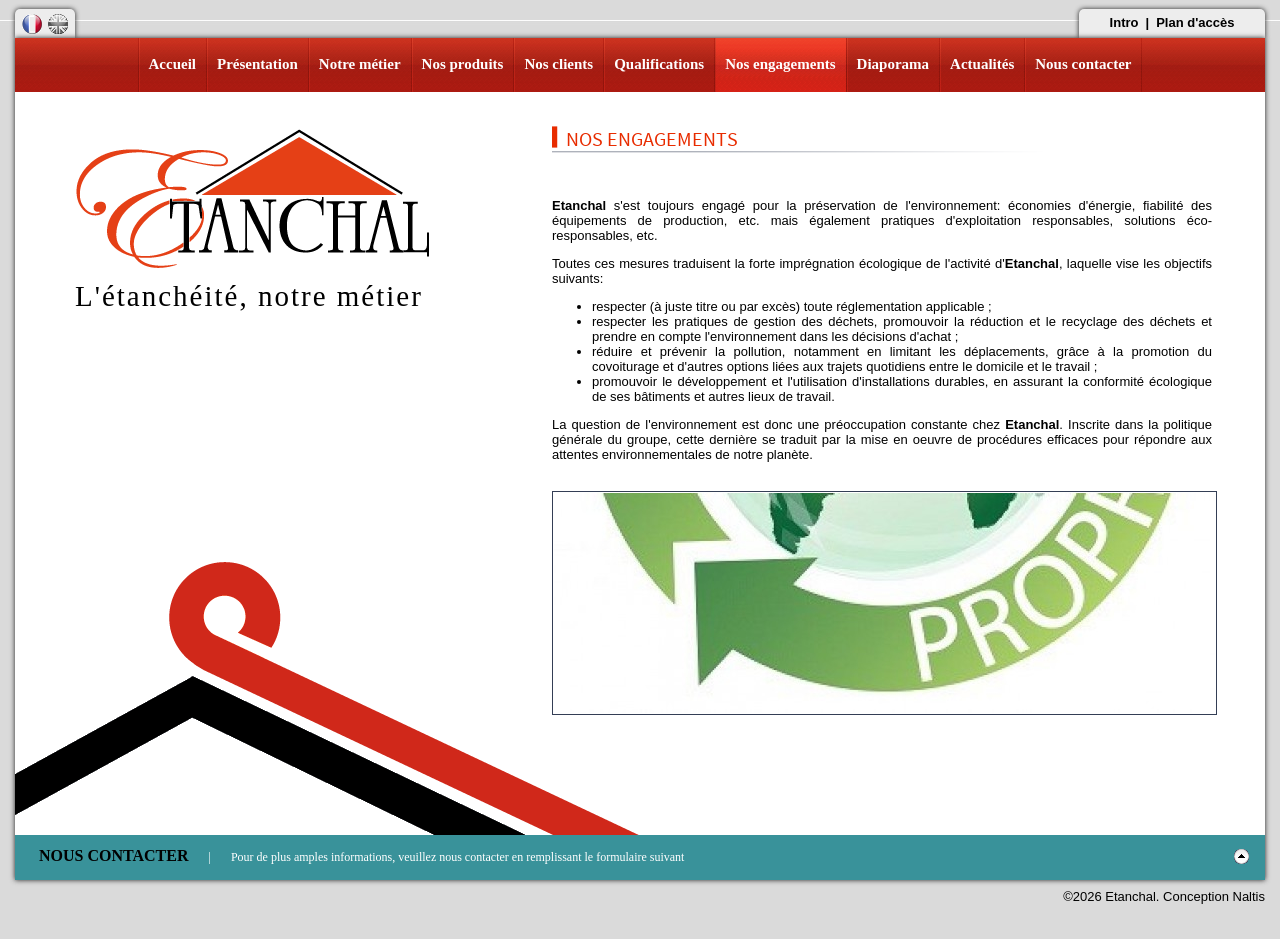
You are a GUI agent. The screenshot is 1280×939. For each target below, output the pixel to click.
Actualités (982, 64)
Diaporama (893, 64)
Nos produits (463, 64)
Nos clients (558, 64)
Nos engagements (780, 64)
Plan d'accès (1195, 22)
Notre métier (360, 64)
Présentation (257, 64)
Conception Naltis (1214, 896)
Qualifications (659, 64)
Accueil (172, 64)
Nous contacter (1083, 64)
